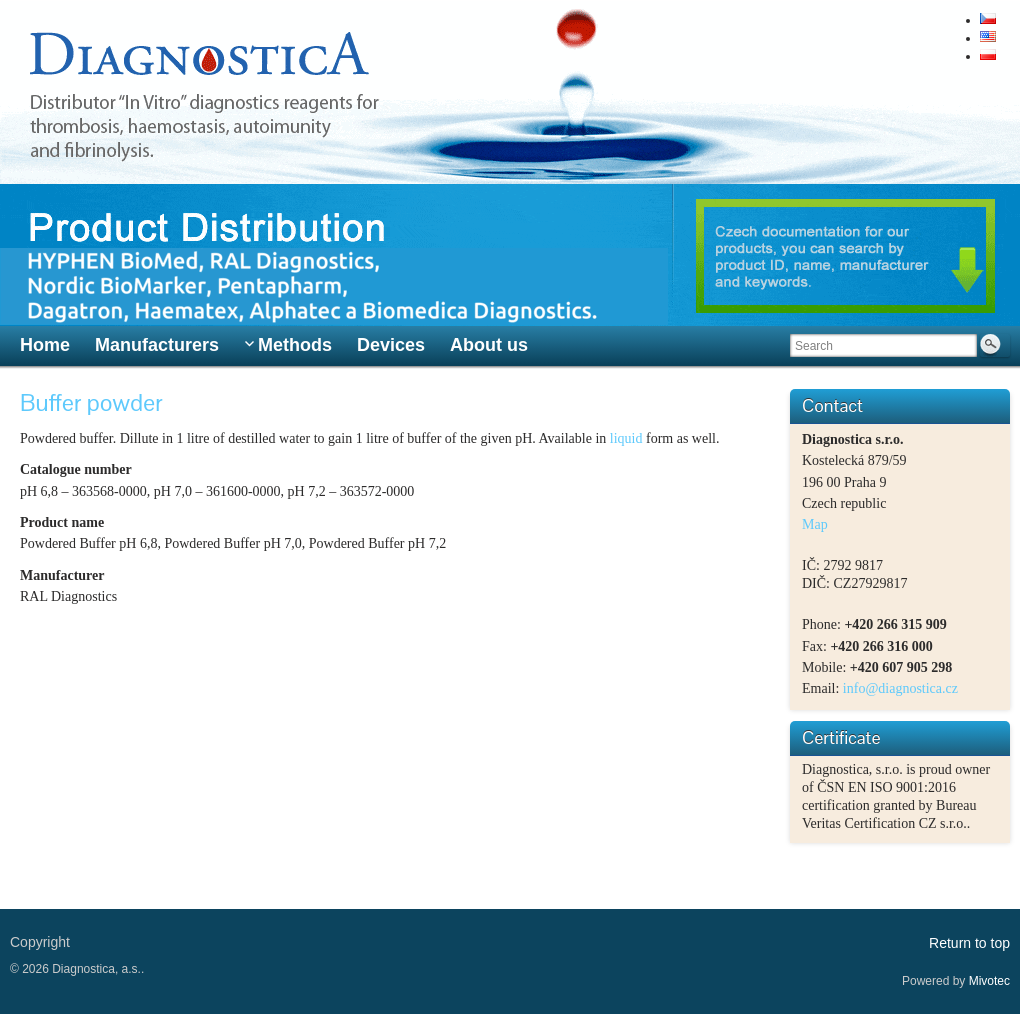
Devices (391, 345)
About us (489, 345)
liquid (628, 438)
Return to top (969, 943)
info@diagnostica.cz (900, 688)
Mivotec (989, 981)
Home (45, 345)
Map (815, 524)
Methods (295, 345)
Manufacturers (157, 345)
